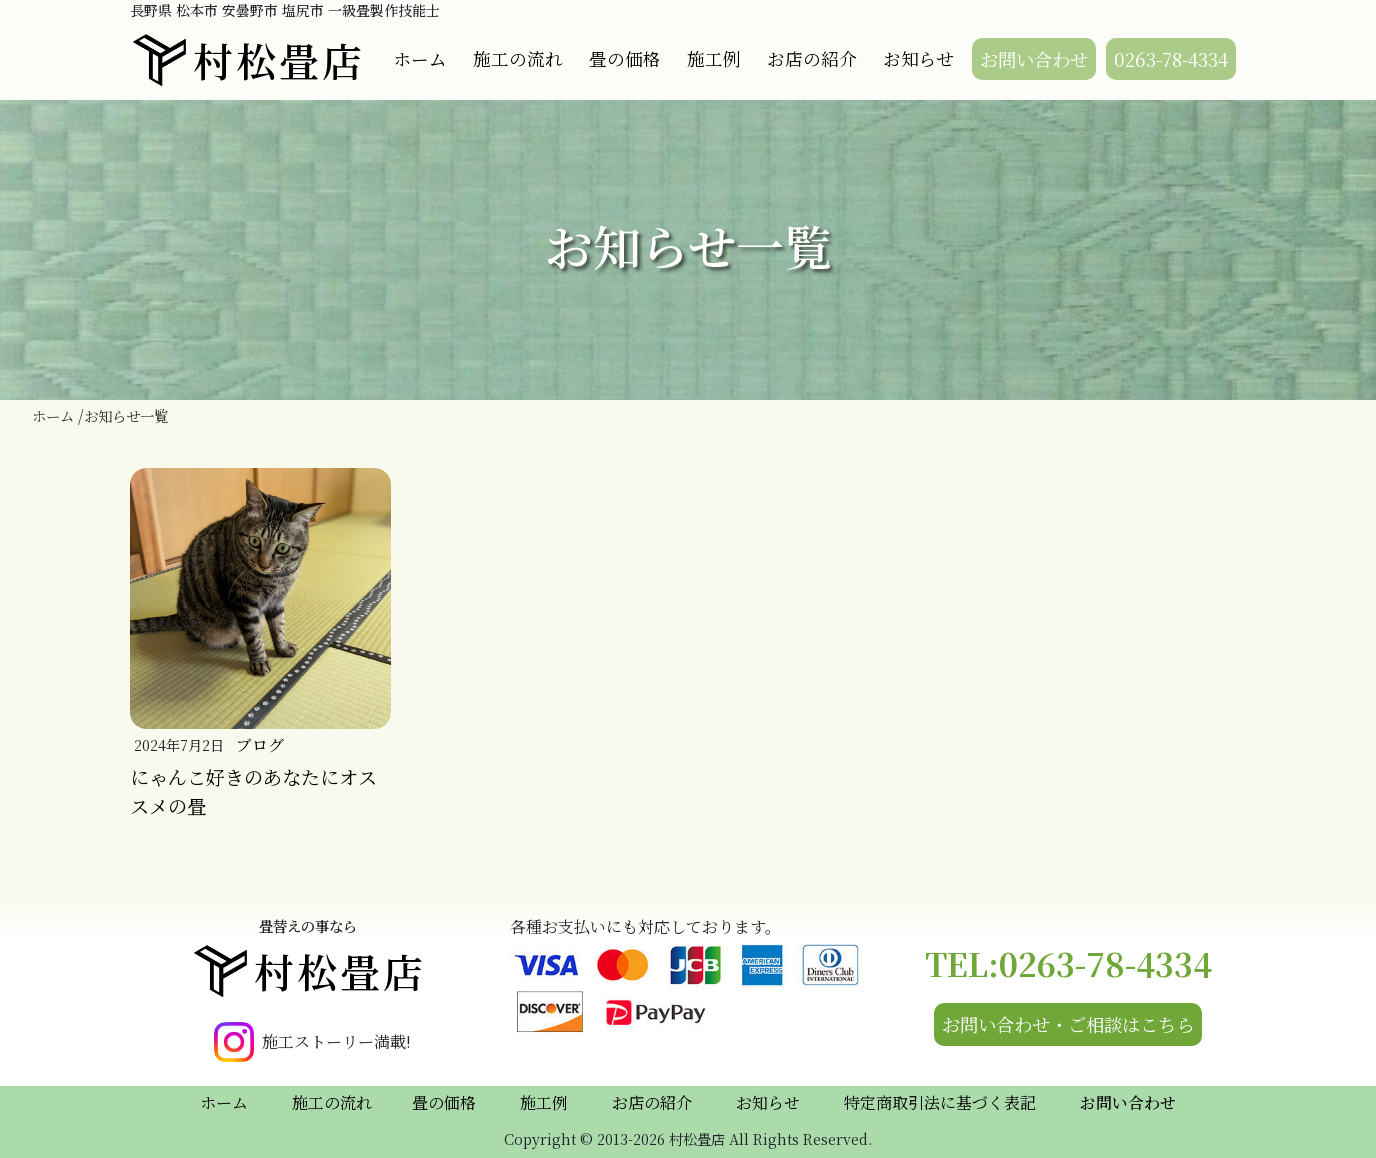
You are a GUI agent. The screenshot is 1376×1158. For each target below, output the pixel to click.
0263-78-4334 (1171, 59)
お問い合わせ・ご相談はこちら (1068, 1024)
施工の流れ (518, 58)
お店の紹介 (812, 58)
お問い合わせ (1034, 59)
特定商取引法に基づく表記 (940, 1102)
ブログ (260, 744)
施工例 (714, 58)
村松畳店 (247, 60)
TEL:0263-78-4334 (1068, 963)
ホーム (420, 58)
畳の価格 (625, 58)
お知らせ (918, 58)
